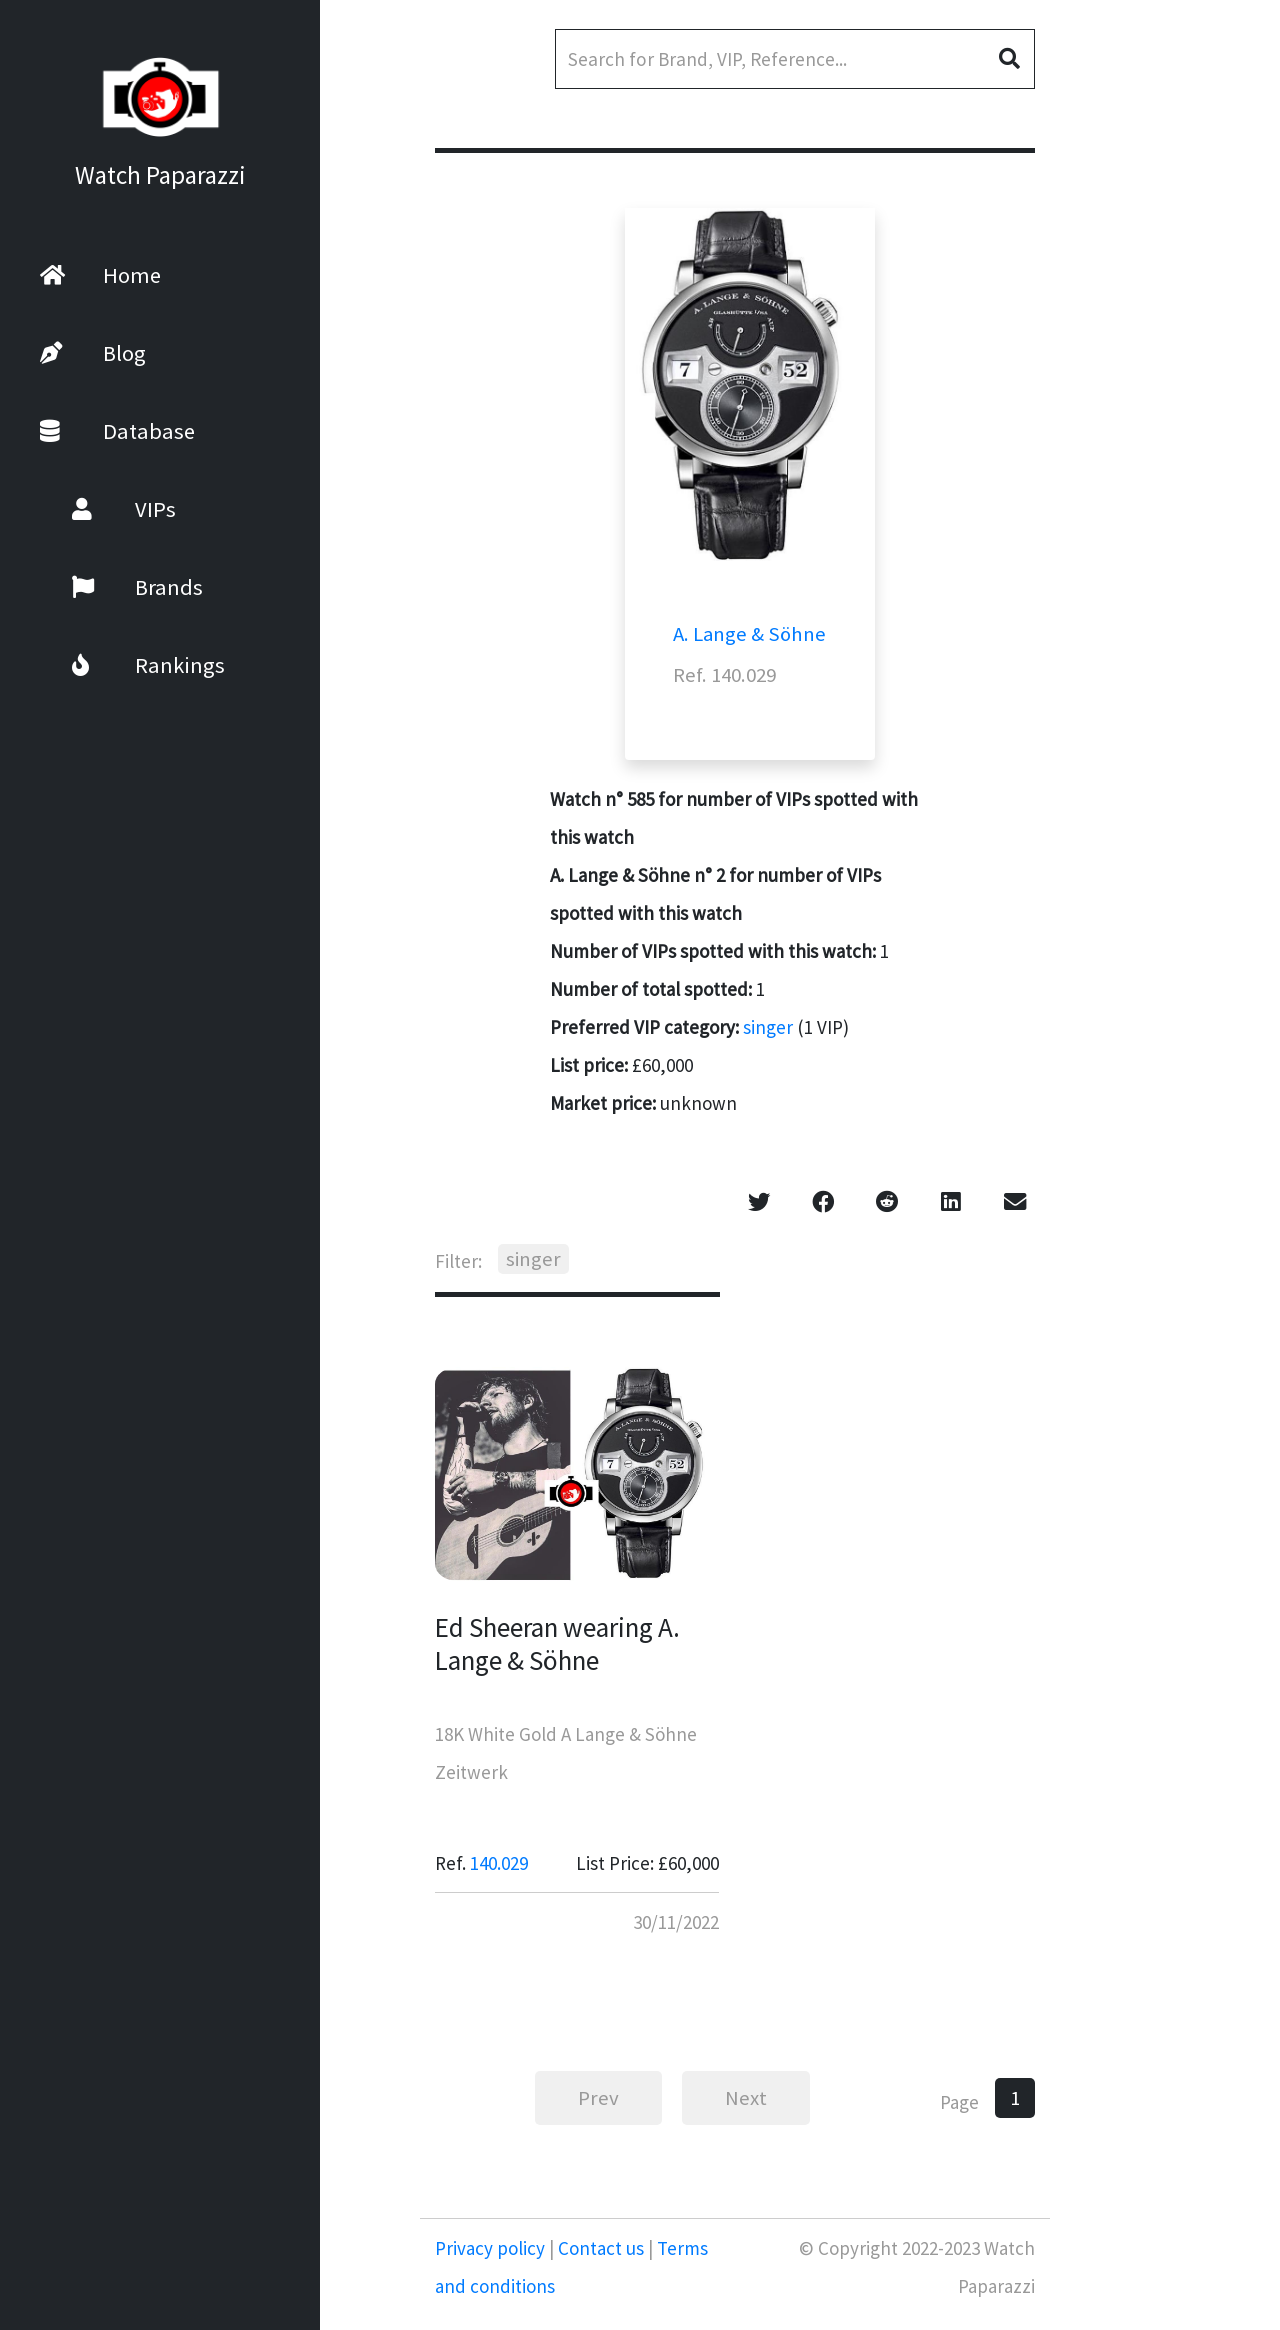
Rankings (122, 665)
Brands (111, 587)
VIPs (98, 509)
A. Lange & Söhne (749, 634)
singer (768, 1027)
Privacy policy (492, 2248)
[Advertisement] (1165, 530)
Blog (93, 353)
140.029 (499, 1863)
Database (117, 431)
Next (746, 2098)
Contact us (601, 2248)
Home (100, 275)
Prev (598, 2098)
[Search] (795, 59)
